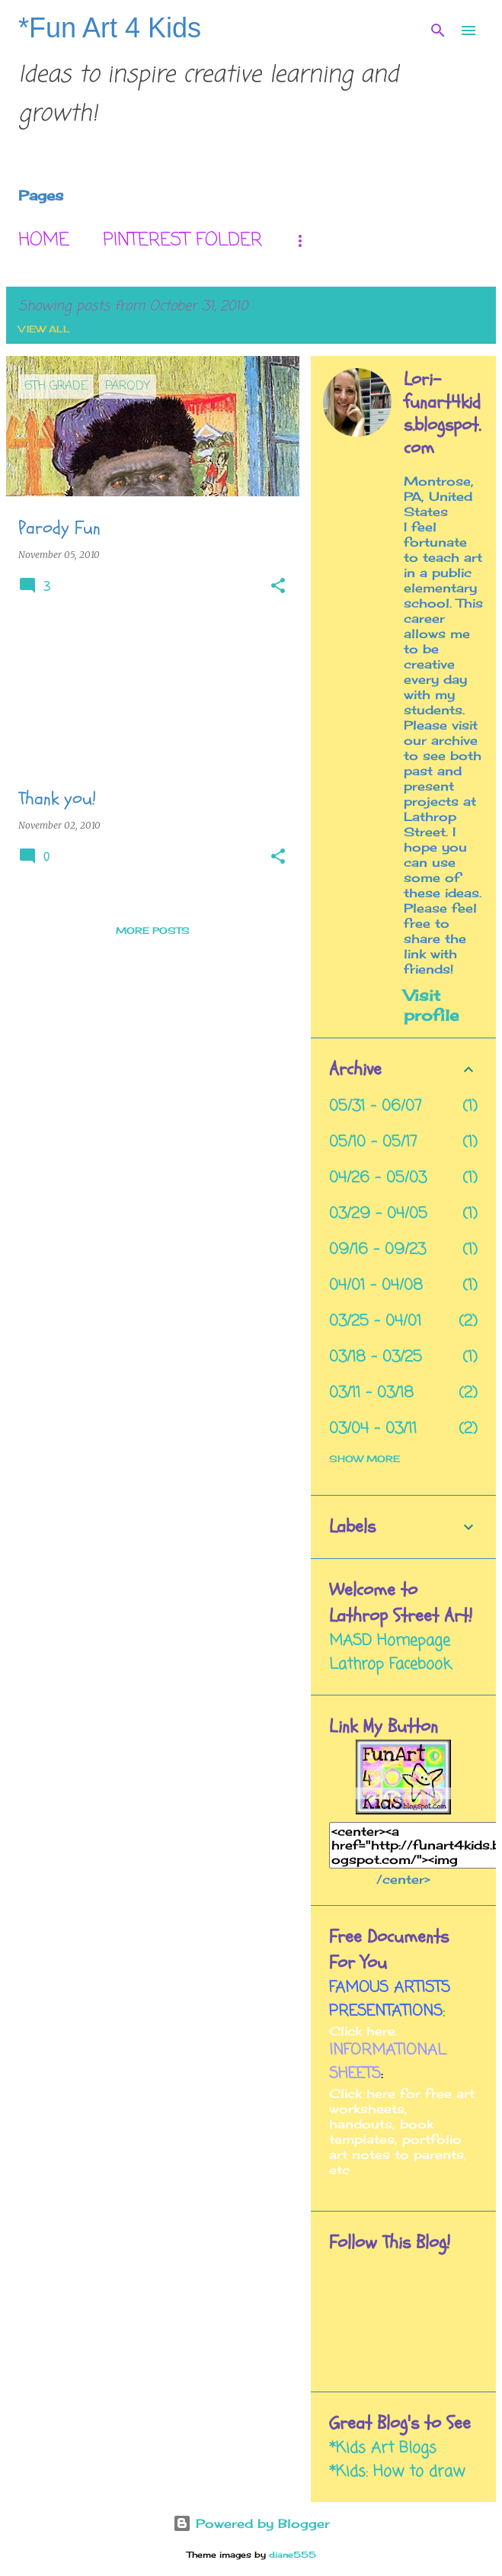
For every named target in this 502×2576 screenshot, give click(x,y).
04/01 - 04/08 (376, 1286)
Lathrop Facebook (390, 1664)
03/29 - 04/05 (378, 1214)
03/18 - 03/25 (375, 1357)
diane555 (292, 2554)
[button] (278, 586)
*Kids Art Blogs (382, 2448)
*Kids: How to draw (397, 2472)
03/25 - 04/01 (375, 1321)
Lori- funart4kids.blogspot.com (442, 414)
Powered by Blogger (251, 2523)
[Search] (438, 30)
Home (43, 240)
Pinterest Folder (182, 240)
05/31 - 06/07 (375, 1106)
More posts (153, 930)
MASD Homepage (389, 1641)
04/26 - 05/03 (378, 1178)
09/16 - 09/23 (377, 1250)
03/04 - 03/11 (373, 1429)
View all (44, 329)
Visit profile (431, 1005)
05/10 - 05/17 (373, 1142)
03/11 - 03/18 (371, 1393)
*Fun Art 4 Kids (109, 27)
